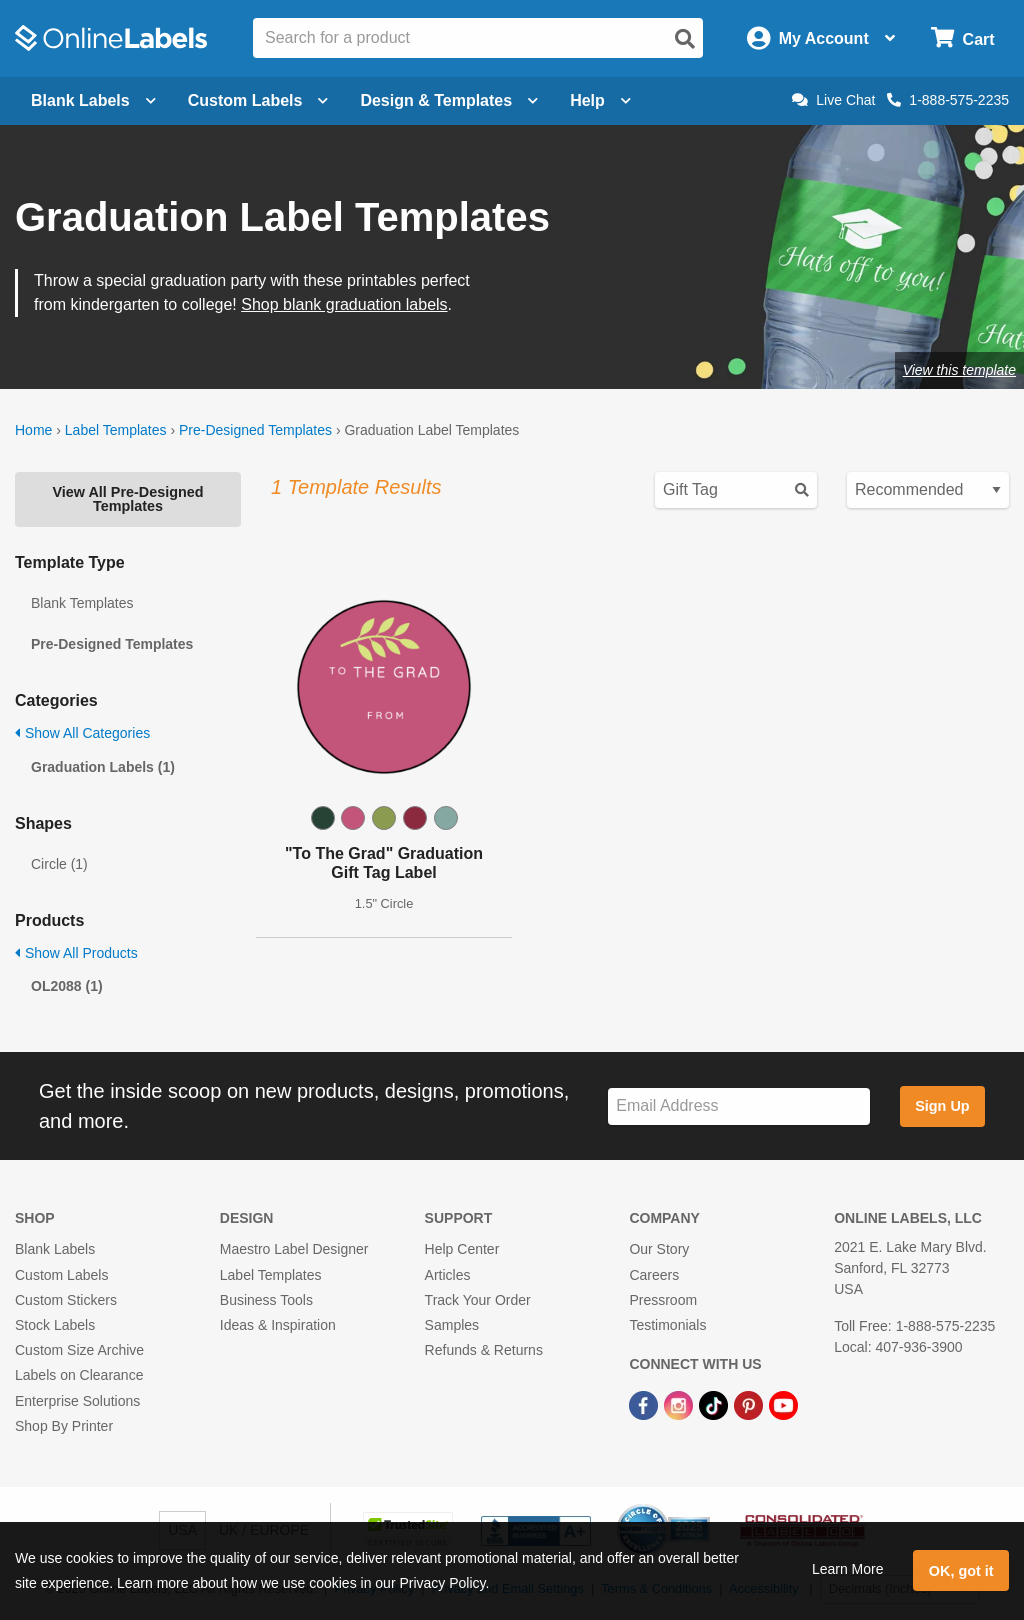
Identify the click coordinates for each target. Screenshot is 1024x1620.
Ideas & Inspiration (278, 1325)
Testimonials (667, 1325)
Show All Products (76, 953)
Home (33, 430)
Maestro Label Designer (294, 1249)
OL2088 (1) (67, 986)
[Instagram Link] (680, 1404)
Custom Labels (61, 1275)
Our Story (659, 1249)
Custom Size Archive (79, 1350)
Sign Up (942, 1106)
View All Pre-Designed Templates (127, 499)
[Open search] (685, 39)
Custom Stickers (66, 1300)
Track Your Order (478, 1300)
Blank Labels (55, 1249)
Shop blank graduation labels (344, 304)
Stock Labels (55, 1325)
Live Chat (833, 100)
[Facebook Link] (645, 1404)
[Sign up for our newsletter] (739, 1106)
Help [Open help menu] (600, 100)
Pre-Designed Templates (255, 430)
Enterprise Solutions (77, 1401)
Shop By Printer (64, 1426)
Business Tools (266, 1300)
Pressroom (663, 1300)
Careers (654, 1275)
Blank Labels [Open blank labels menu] (93, 100)
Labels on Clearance (79, 1375)
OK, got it (961, 1571)
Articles (448, 1275)
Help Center (462, 1249)
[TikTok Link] (715, 1404)
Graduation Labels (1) (103, 767)
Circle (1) (59, 864)
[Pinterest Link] (750, 1404)
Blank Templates (82, 603)
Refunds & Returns (484, 1350)
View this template (959, 370)
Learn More (848, 1569)
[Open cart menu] (962, 38)
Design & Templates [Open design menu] (449, 100)
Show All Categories (82, 733)
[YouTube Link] (783, 1404)
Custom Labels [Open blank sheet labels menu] (258, 100)
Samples (452, 1325)
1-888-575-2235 (948, 100)
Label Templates (116, 430)
